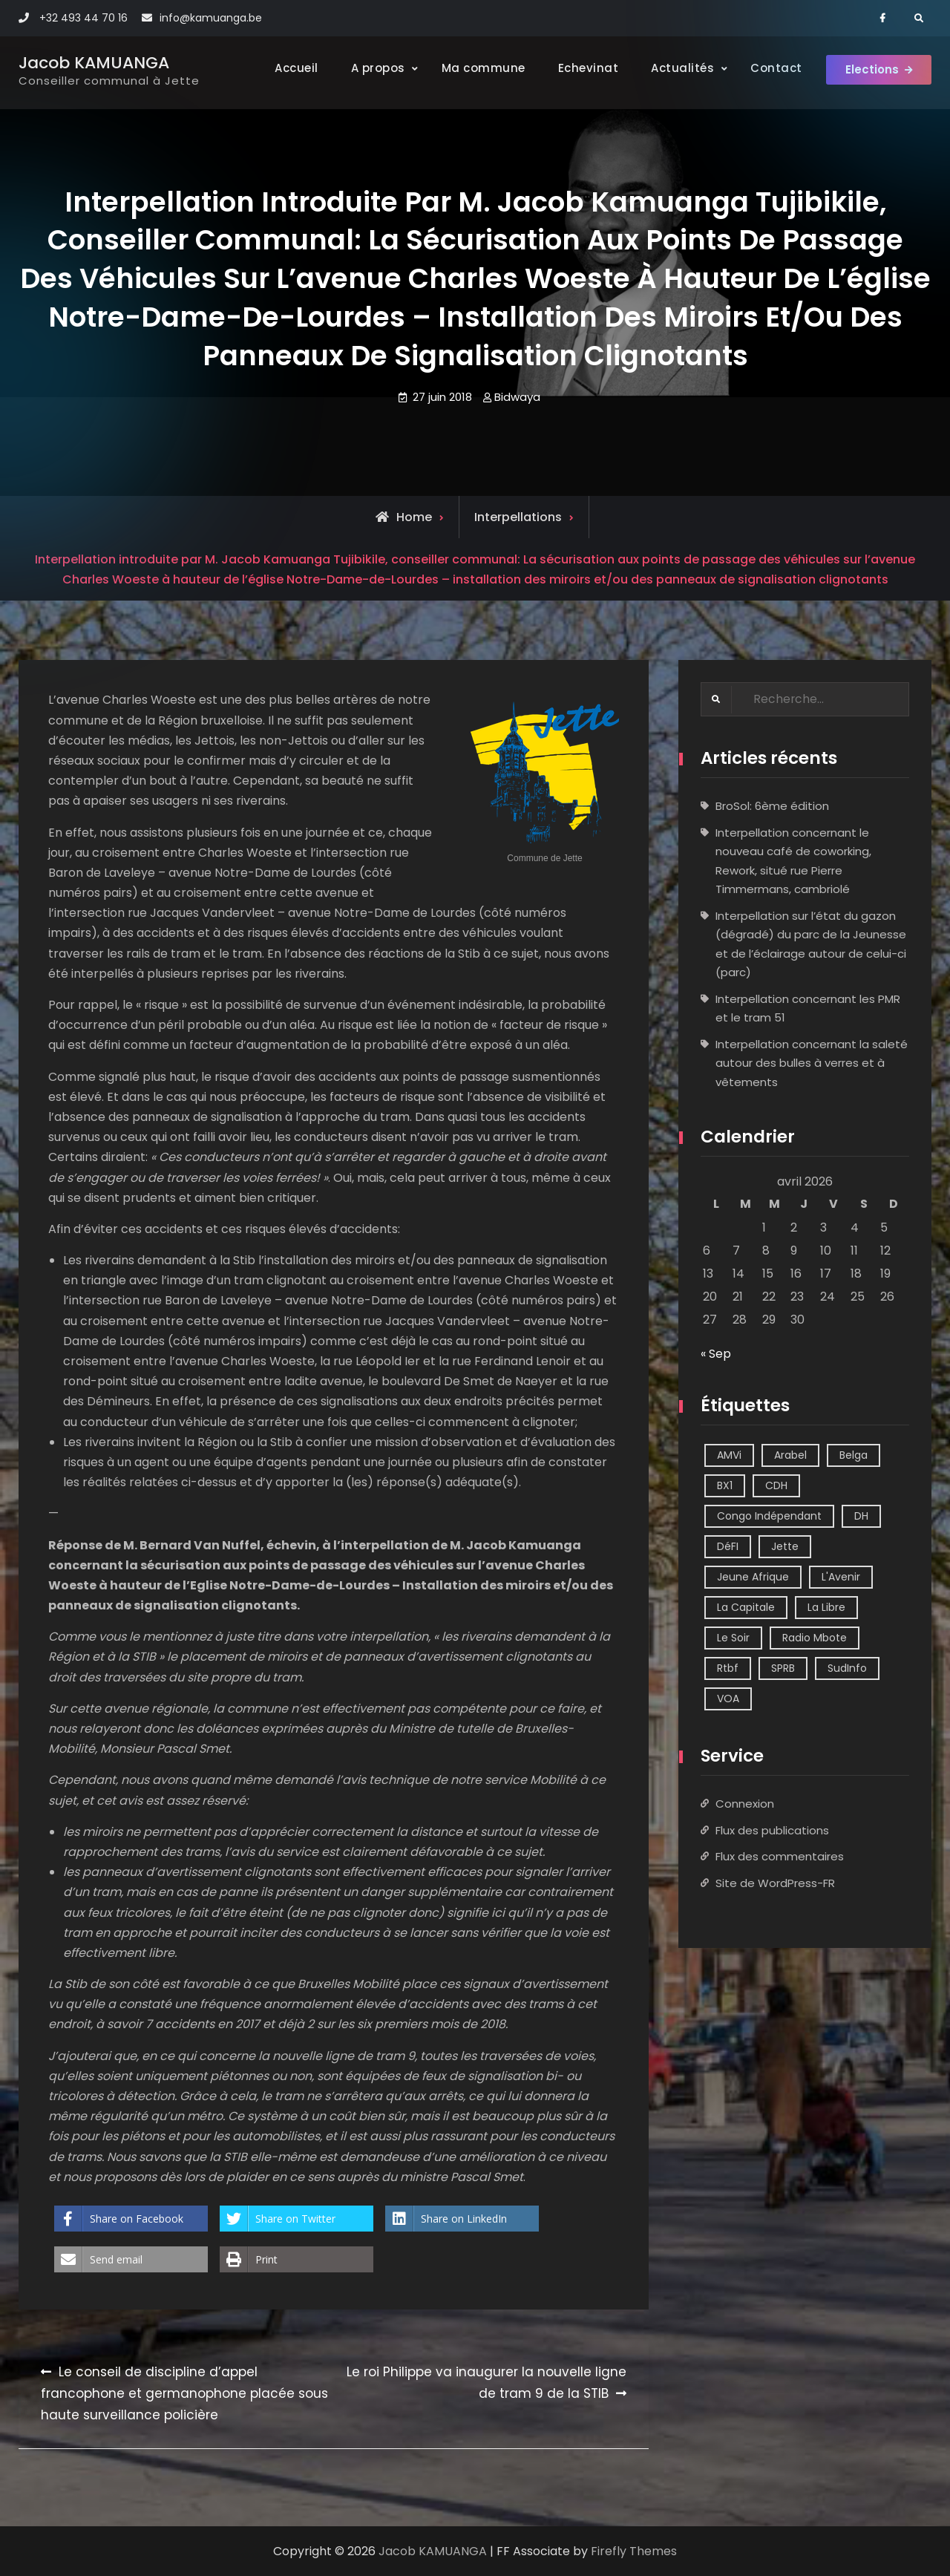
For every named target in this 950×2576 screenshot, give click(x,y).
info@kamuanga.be (211, 17)
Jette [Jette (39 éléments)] (785, 1546)
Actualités (673, 68)
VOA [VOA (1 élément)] (728, 1698)
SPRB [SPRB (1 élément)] (783, 1668)
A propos (368, 68)
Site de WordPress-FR (775, 1883)
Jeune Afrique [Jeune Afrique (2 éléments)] (753, 1576)
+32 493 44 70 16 (83, 17)
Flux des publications (772, 1830)
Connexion (744, 1804)
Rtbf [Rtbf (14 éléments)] (727, 1668)
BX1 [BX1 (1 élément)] (725, 1485)
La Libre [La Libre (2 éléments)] (826, 1607)
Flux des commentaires (779, 1857)
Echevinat (578, 68)
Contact (767, 68)
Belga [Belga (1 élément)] (853, 1455)
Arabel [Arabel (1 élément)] (790, 1455)
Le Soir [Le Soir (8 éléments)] (733, 1637)
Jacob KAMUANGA (94, 62)
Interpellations (518, 517)
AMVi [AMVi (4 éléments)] (729, 1455)
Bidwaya (517, 397)
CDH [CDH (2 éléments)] (776, 1485)
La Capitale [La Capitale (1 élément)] (746, 1607)
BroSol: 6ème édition (772, 806)
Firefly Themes (634, 2551)
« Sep (716, 1353)
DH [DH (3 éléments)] (861, 1515)
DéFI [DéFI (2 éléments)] (727, 1546)
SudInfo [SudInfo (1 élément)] (847, 1668)
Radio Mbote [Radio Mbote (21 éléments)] (814, 1637)
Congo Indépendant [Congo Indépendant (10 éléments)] (769, 1515)
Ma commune (474, 68)
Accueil (287, 68)
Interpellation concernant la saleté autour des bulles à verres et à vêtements (811, 1063)
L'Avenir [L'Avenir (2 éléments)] (841, 1576)
